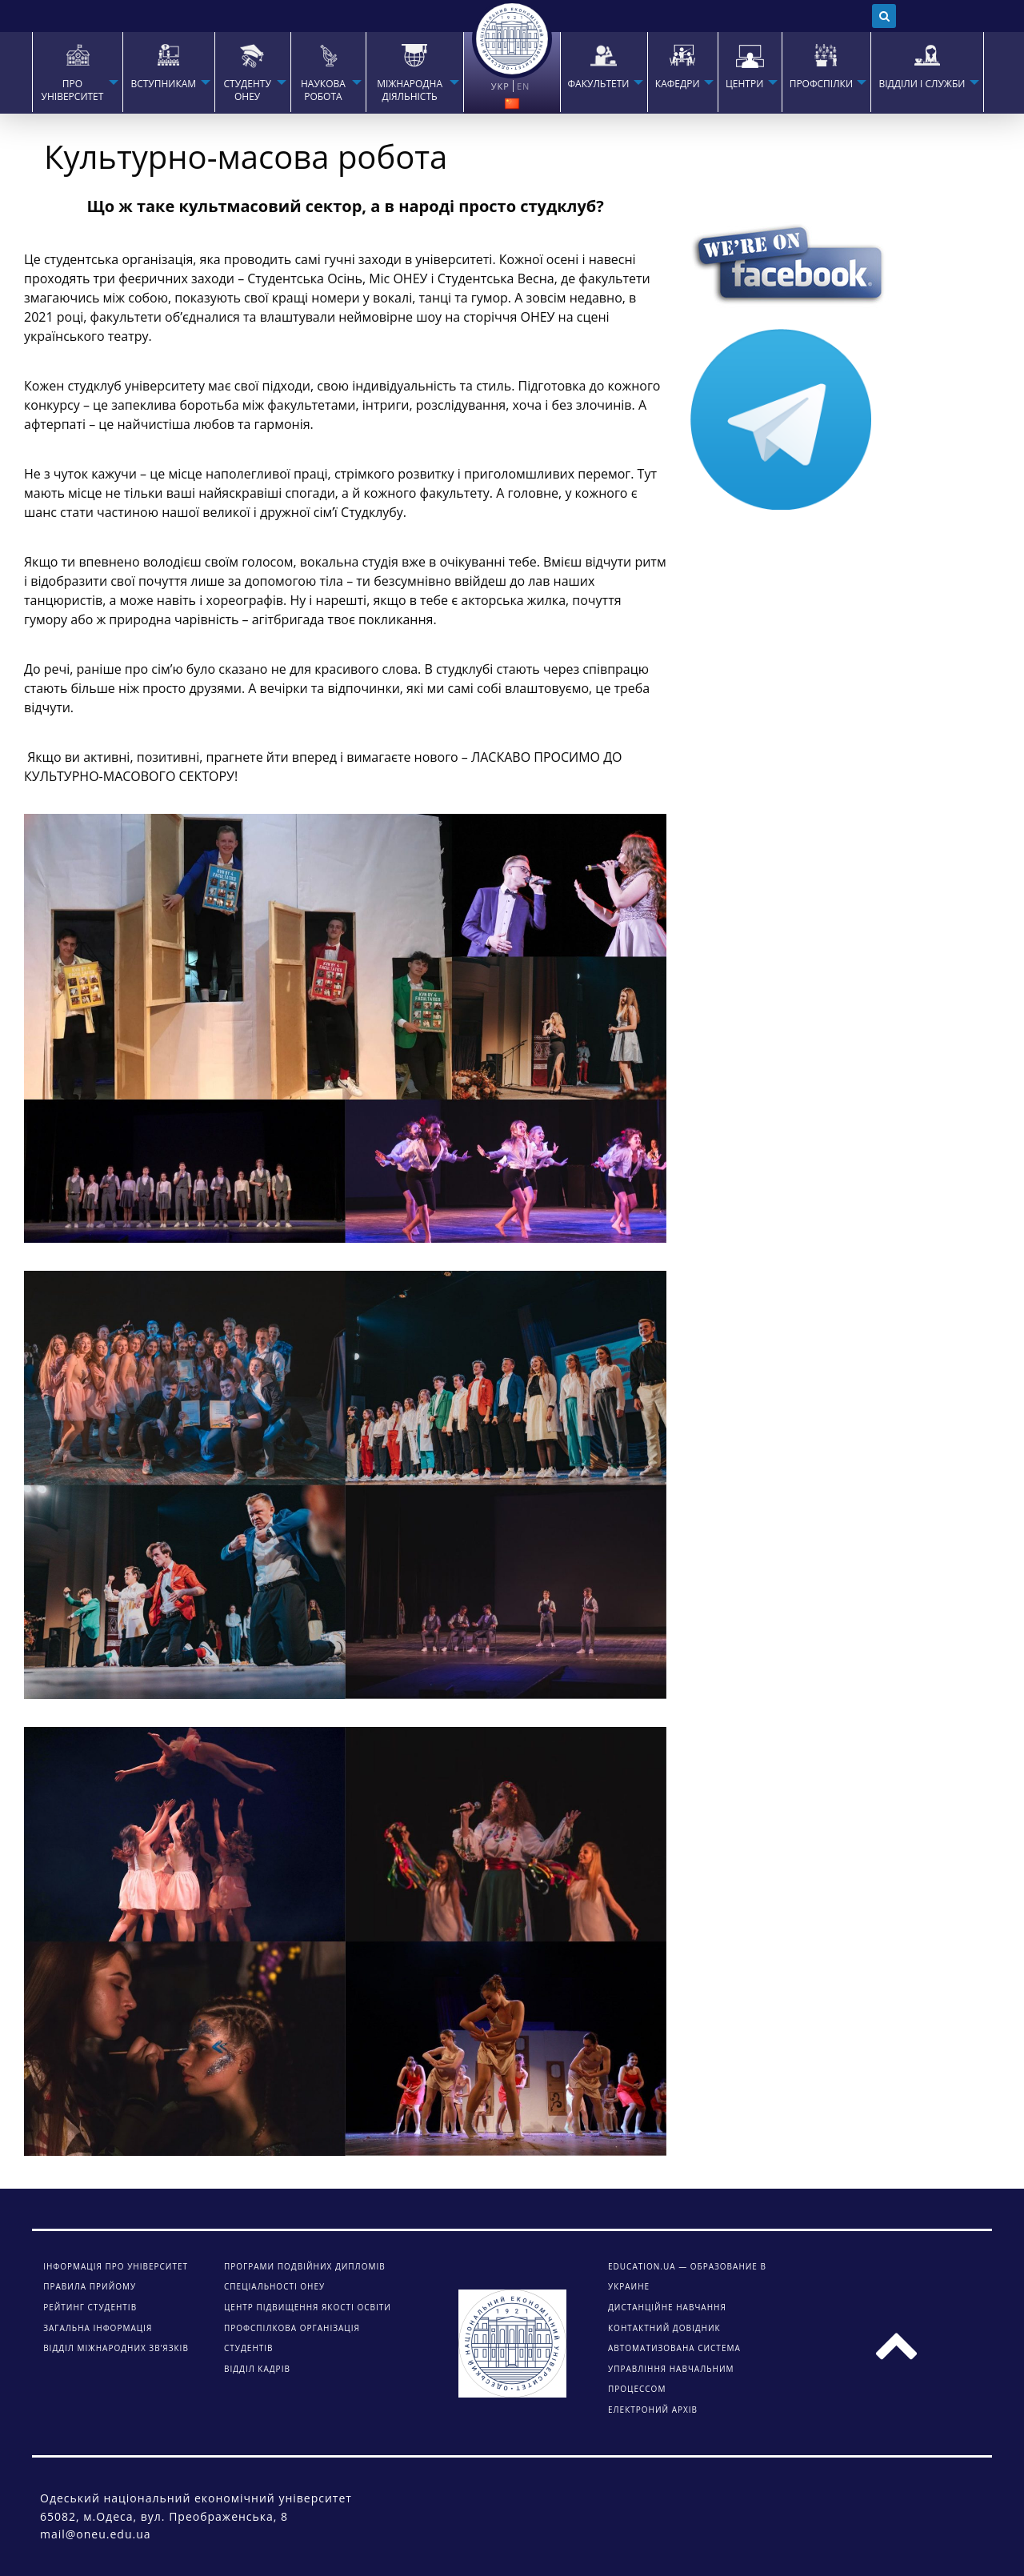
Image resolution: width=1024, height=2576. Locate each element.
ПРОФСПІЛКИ (821, 84)
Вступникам (163, 84)
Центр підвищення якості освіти (307, 2307)
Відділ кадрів (257, 2368)
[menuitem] (77, 72)
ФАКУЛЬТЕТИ (599, 84)
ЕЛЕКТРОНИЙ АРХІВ (653, 2409)
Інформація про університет (115, 2266)
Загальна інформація (97, 2328)
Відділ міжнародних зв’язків (116, 2348)
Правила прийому (89, 2286)
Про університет (73, 90)
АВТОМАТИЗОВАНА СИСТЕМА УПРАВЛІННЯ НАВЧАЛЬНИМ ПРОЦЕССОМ (674, 2368)
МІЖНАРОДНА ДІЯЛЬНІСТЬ (409, 90)
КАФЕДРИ (677, 84)
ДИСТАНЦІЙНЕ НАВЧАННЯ (667, 2307)
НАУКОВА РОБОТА (323, 90)
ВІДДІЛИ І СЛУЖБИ (921, 84)
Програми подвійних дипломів (305, 2266)
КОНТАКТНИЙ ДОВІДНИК (664, 2328)
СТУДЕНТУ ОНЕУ (246, 90)
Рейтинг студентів (90, 2307)
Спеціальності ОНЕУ (274, 2286)
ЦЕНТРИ (744, 84)
